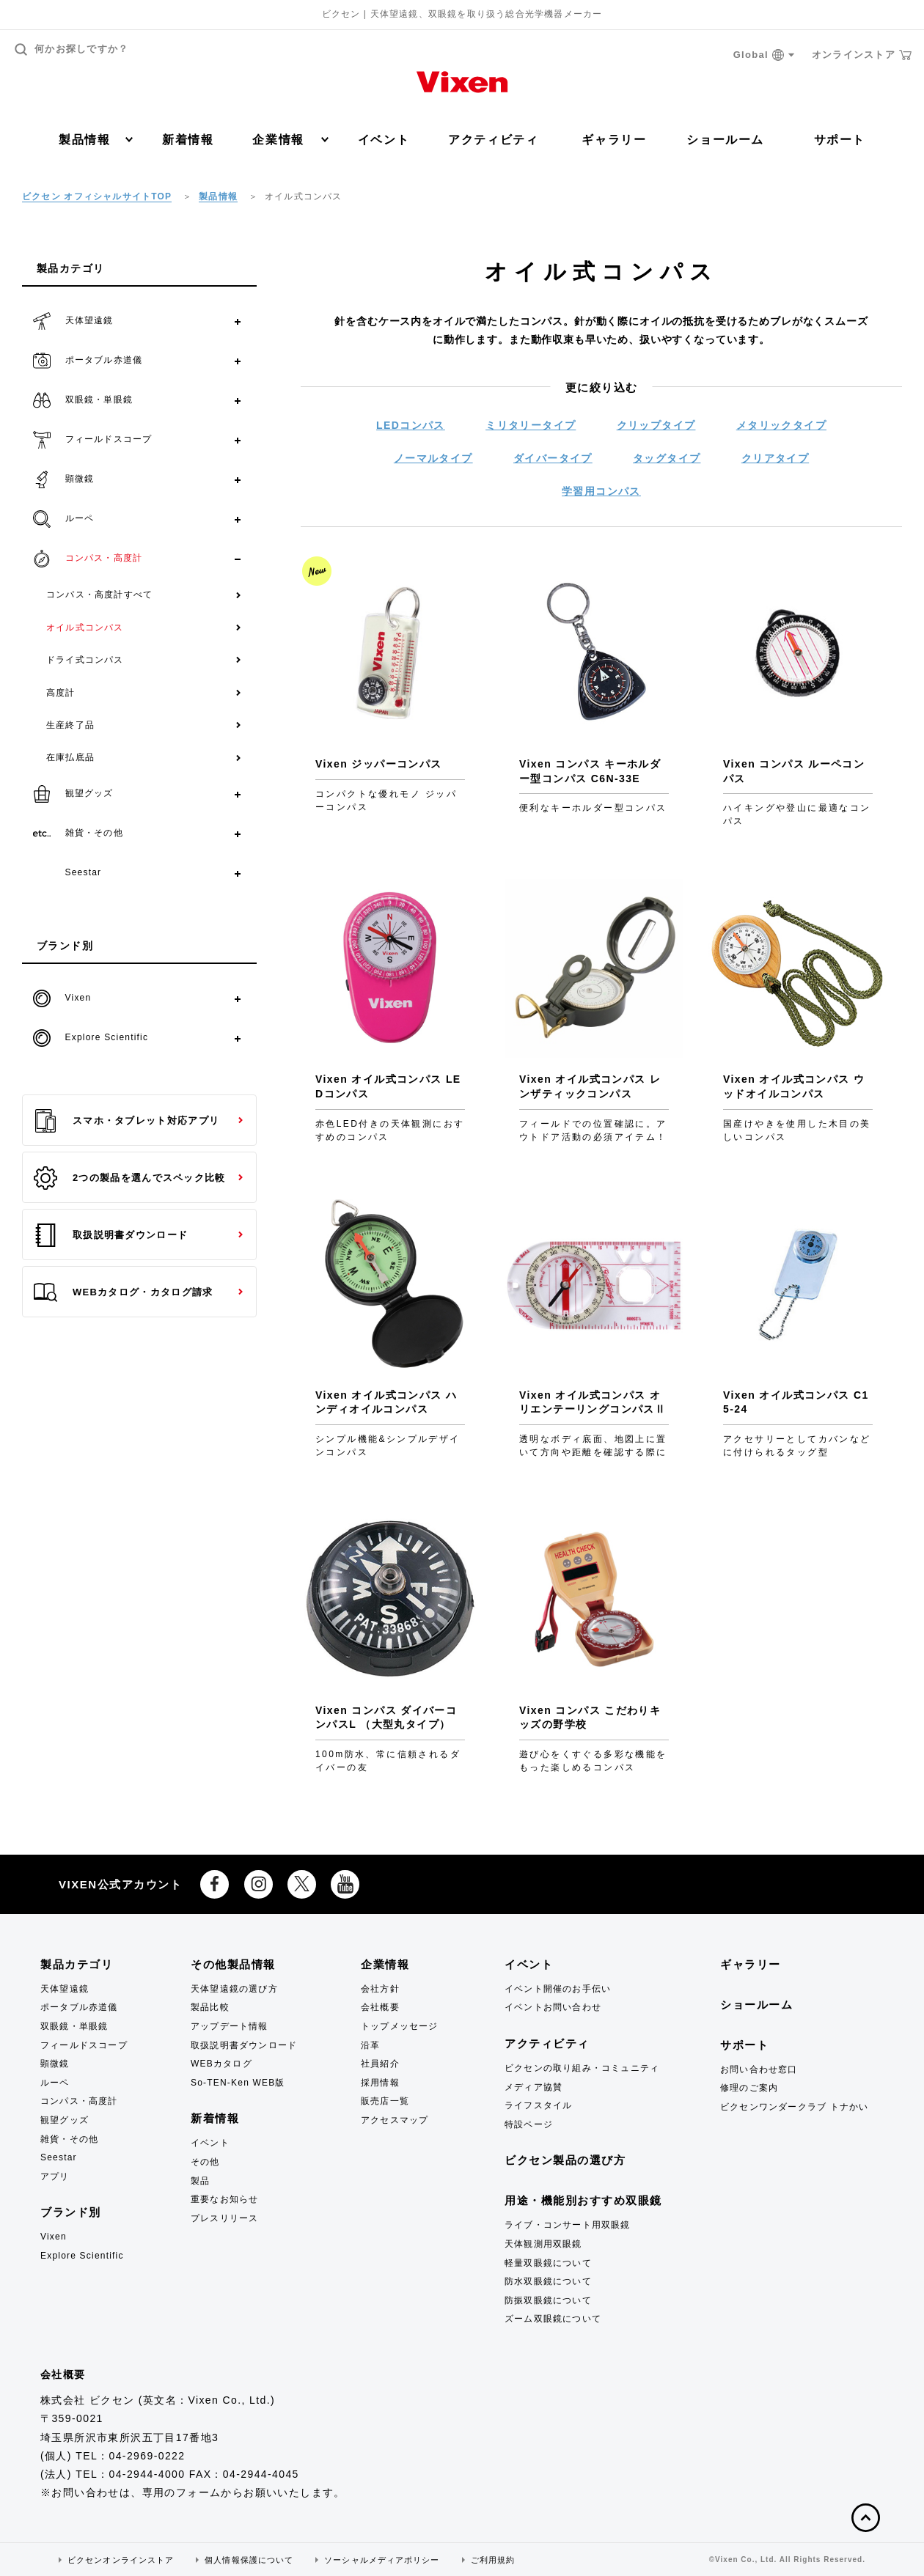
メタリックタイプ (781, 425)
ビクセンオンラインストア (120, 2559)
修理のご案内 (749, 2088)
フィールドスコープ (84, 2045)
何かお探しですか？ (72, 49)
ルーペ (55, 2083)
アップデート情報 (229, 2026)
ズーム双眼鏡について (553, 2319)
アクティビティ (493, 139)
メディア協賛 (533, 2087)
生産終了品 (70, 725)
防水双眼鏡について (548, 2281)
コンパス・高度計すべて (99, 594)
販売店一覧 (385, 2101)
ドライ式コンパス (85, 660)
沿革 (370, 2045)
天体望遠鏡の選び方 (234, 1989)
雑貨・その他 (69, 2139)
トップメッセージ (400, 2026)
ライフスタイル (538, 2105)
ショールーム (725, 139)
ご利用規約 (493, 2559)
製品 (200, 2181)
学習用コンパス (601, 491)
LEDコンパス (410, 425)
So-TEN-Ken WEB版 (238, 2083)
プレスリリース (224, 2218)
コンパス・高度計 (79, 2101)
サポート (839, 139)
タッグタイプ (666, 458)
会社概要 (380, 2007)
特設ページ (529, 2124)
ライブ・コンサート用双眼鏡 (568, 2225)
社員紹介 (380, 2063)
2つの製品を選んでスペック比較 (130, 1178)
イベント (383, 139)
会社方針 (380, 1989)
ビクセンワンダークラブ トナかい (794, 2107)
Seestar (58, 2157)
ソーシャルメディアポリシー (381, 2559)
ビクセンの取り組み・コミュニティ (582, 2068)
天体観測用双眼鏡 (543, 2244)
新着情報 (187, 139)
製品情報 (96, 139)
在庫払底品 (70, 757)
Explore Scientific (82, 2256)
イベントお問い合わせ (553, 2007)
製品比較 (210, 2007)
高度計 (61, 693)
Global (764, 55)
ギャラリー (614, 139)
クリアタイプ (775, 458)
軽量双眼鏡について (548, 2263)
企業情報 (290, 139)
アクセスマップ (394, 2120)
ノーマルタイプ (433, 458)
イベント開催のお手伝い (558, 1989)
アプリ (55, 2176)
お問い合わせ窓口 (759, 2069)
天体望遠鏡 (64, 1989)
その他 (205, 2162)
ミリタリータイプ (530, 425)
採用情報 (380, 2083)
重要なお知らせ (224, 2199)
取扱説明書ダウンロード (111, 1235)
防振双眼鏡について (548, 2300)
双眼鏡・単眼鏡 (74, 2026)
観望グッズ (64, 2120)
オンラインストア (862, 55)
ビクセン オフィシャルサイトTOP (97, 196)
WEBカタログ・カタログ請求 (123, 1292)
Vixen (53, 2236)
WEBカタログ (221, 2063)
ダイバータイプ (553, 458)
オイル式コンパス (85, 627)
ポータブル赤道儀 (79, 2007)
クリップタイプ (656, 425)
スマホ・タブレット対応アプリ (126, 1121)
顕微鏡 (55, 2063)
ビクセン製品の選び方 (565, 2160)
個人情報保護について (249, 2559)
